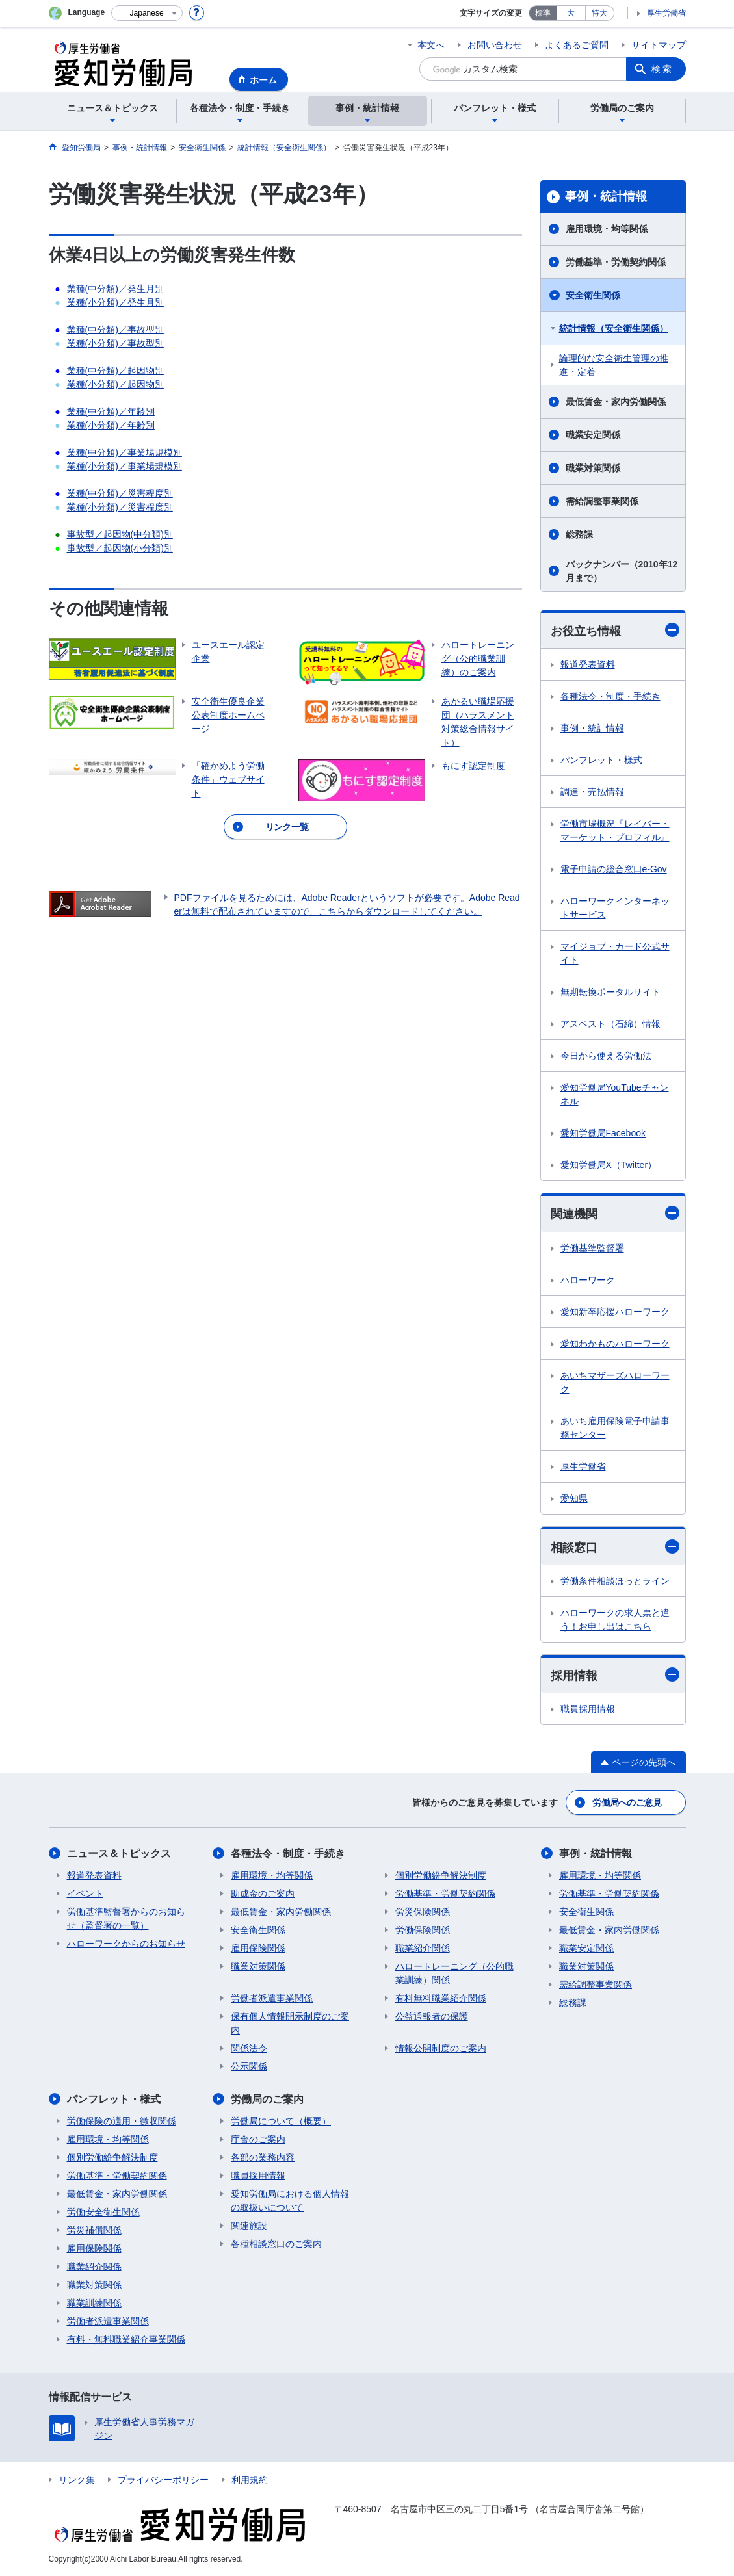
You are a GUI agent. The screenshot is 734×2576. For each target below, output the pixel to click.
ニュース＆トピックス (119, 1853)
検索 (662, 69)
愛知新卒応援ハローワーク (615, 1312)
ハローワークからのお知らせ (126, 1943)
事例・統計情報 (606, 196)
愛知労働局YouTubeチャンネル (614, 1094)
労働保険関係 (422, 1930)
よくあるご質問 (577, 44)
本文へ (431, 44)
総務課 (579, 534)
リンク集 (77, 2480)
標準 (543, 13)
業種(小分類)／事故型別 (115, 343)
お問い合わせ (494, 44)
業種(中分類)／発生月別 (115, 288)
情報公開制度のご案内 (440, 2048)
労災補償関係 (94, 2230)
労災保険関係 (422, 1911)
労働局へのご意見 (626, 1802)
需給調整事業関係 (602, 501)
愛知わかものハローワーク (615, 1343)
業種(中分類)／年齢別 (111, 411)
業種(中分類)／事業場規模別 (124, 452)
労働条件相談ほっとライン (615, 1581)
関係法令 (249, 2048)
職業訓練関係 (94, 2303)
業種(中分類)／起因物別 (115, 370)
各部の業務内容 (263, 2157)
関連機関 (615, 1213)
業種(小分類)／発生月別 (115, 302)
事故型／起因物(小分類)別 (120, 548)
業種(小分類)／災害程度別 (120, 507)
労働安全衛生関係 (103, 2212)
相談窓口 (615, 1546)
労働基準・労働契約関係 (616, 262)
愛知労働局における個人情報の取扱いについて (290, 2201)
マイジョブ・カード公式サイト (615, 953)
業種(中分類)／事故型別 (115, 329)
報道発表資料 (587, 664)
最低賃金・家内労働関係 (616, 402)
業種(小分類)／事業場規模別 (124, 466)
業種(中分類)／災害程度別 (120, 493)
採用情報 (615, 1674)
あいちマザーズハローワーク (615, 1382)
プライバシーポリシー (163, 2480)
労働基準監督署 (592, 1248)
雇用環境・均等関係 (607, 229)
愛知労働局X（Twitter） (608, 1165)
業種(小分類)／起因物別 (115, 384)
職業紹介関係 (422, 1948)
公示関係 (249, 2066)
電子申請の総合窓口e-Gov (613, 869)
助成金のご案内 (263, 1893)
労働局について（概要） (281, 2121)
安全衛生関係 (593, 295)
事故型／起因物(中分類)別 (120, 534)
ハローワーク (587, 1280)
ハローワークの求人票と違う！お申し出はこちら (615, 1619)
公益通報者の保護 (431, 2016)
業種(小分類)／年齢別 (111, 425)
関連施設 (249, 2225)
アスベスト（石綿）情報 (610, 1024)
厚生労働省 (666, 13)
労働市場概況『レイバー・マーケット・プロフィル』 (615, 830)
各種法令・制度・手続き (610, 696)
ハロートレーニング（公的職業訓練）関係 (454, 1973)
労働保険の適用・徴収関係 (121, 2121)
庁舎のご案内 (258, 2139)
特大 (599, 13)
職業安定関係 (593, 435)
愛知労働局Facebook (603, 1133)
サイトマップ (658, 44)
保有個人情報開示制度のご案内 (290, 2023)
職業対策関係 (593, 468)
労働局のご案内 (267, 2099)
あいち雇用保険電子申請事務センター (615, 1428)
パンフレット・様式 (601, 760)
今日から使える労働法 (605, 1055)
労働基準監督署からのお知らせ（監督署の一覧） (126, 1918)
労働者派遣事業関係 (272, 1998)
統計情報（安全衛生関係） (613, 328)
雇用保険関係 (258, 1948)
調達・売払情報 (592, 792)
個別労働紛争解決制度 (440, 1875)
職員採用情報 (587, 1709)
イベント (85, 1893)
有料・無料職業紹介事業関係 (126, 2339)
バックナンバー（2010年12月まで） (622, 571)
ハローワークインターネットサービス (615, 908)
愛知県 (574, 1498)
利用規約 (249, 2480)
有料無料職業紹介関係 (440, 1998)
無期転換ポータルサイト (610, 992)
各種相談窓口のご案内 (276, 2244)
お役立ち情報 (615, 630)
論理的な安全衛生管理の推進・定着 (613, 365)
